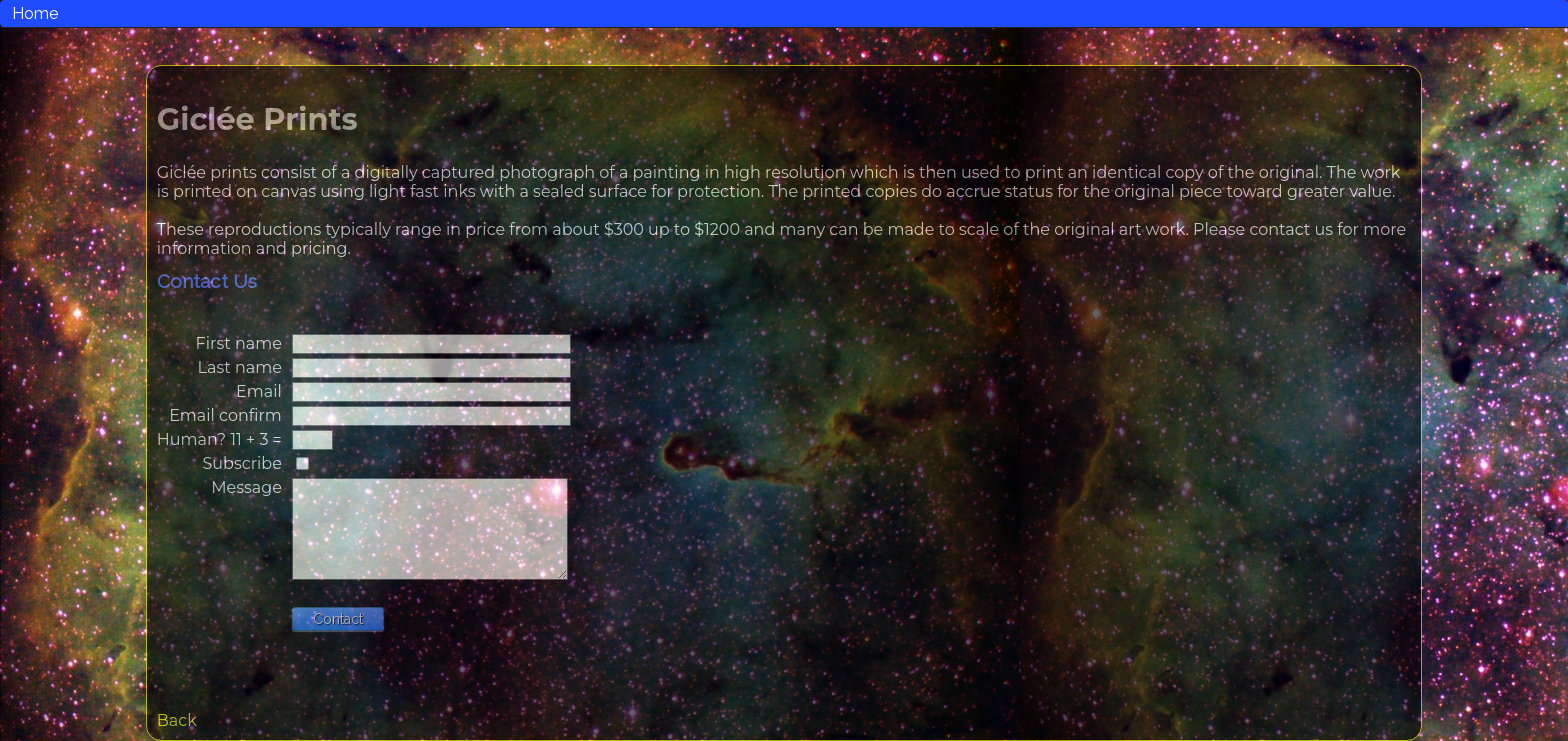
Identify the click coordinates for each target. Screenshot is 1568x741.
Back (177, 720)
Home (35, 13)
